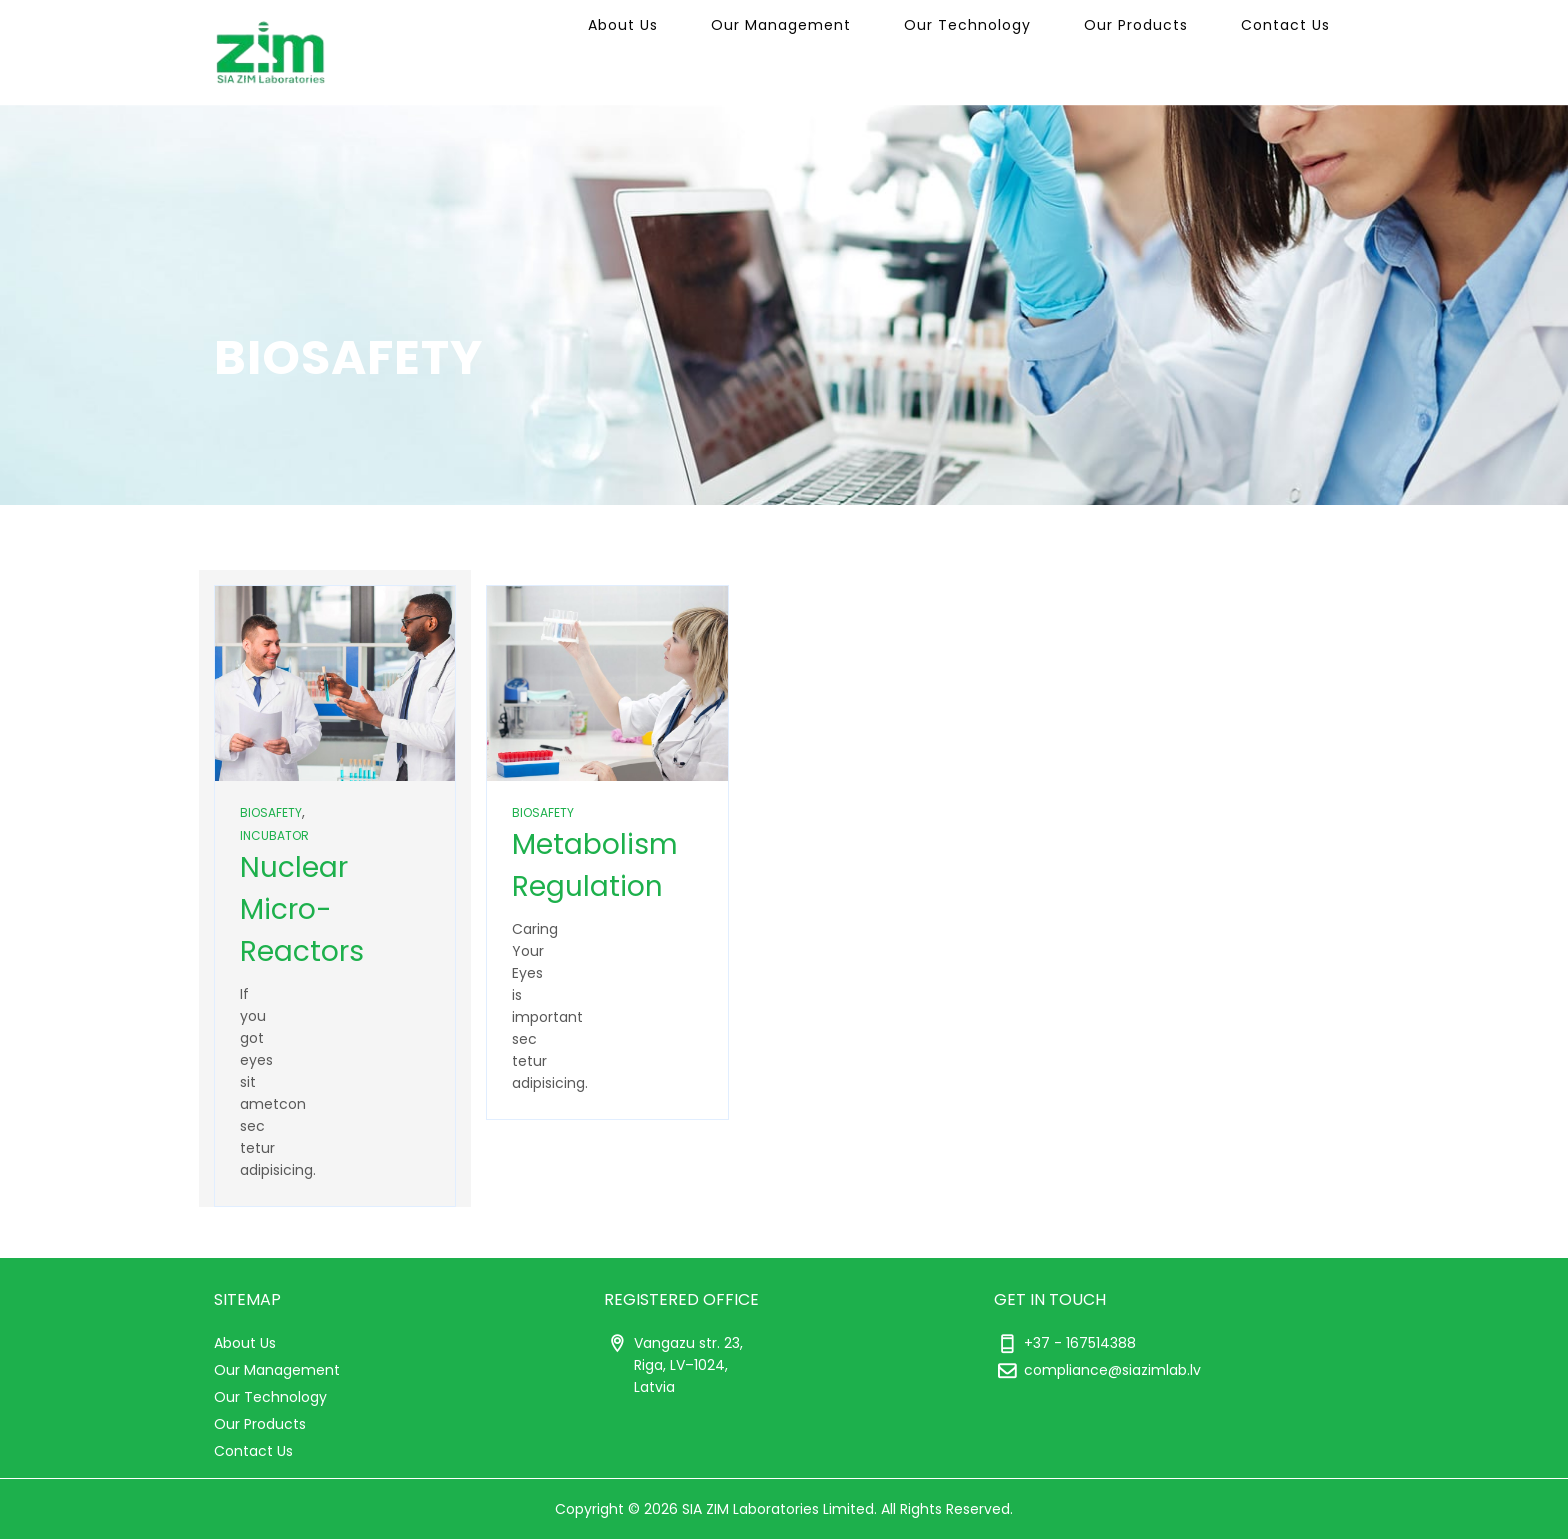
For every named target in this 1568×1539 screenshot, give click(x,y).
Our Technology (1014, 52)
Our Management (847, 52)
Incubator (274, 835)
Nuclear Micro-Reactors (302, 909)
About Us (708, 52)
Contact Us (1294, 52)
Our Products (1164, 52)
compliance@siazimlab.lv (1112, 1370)
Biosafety (271, 812)
